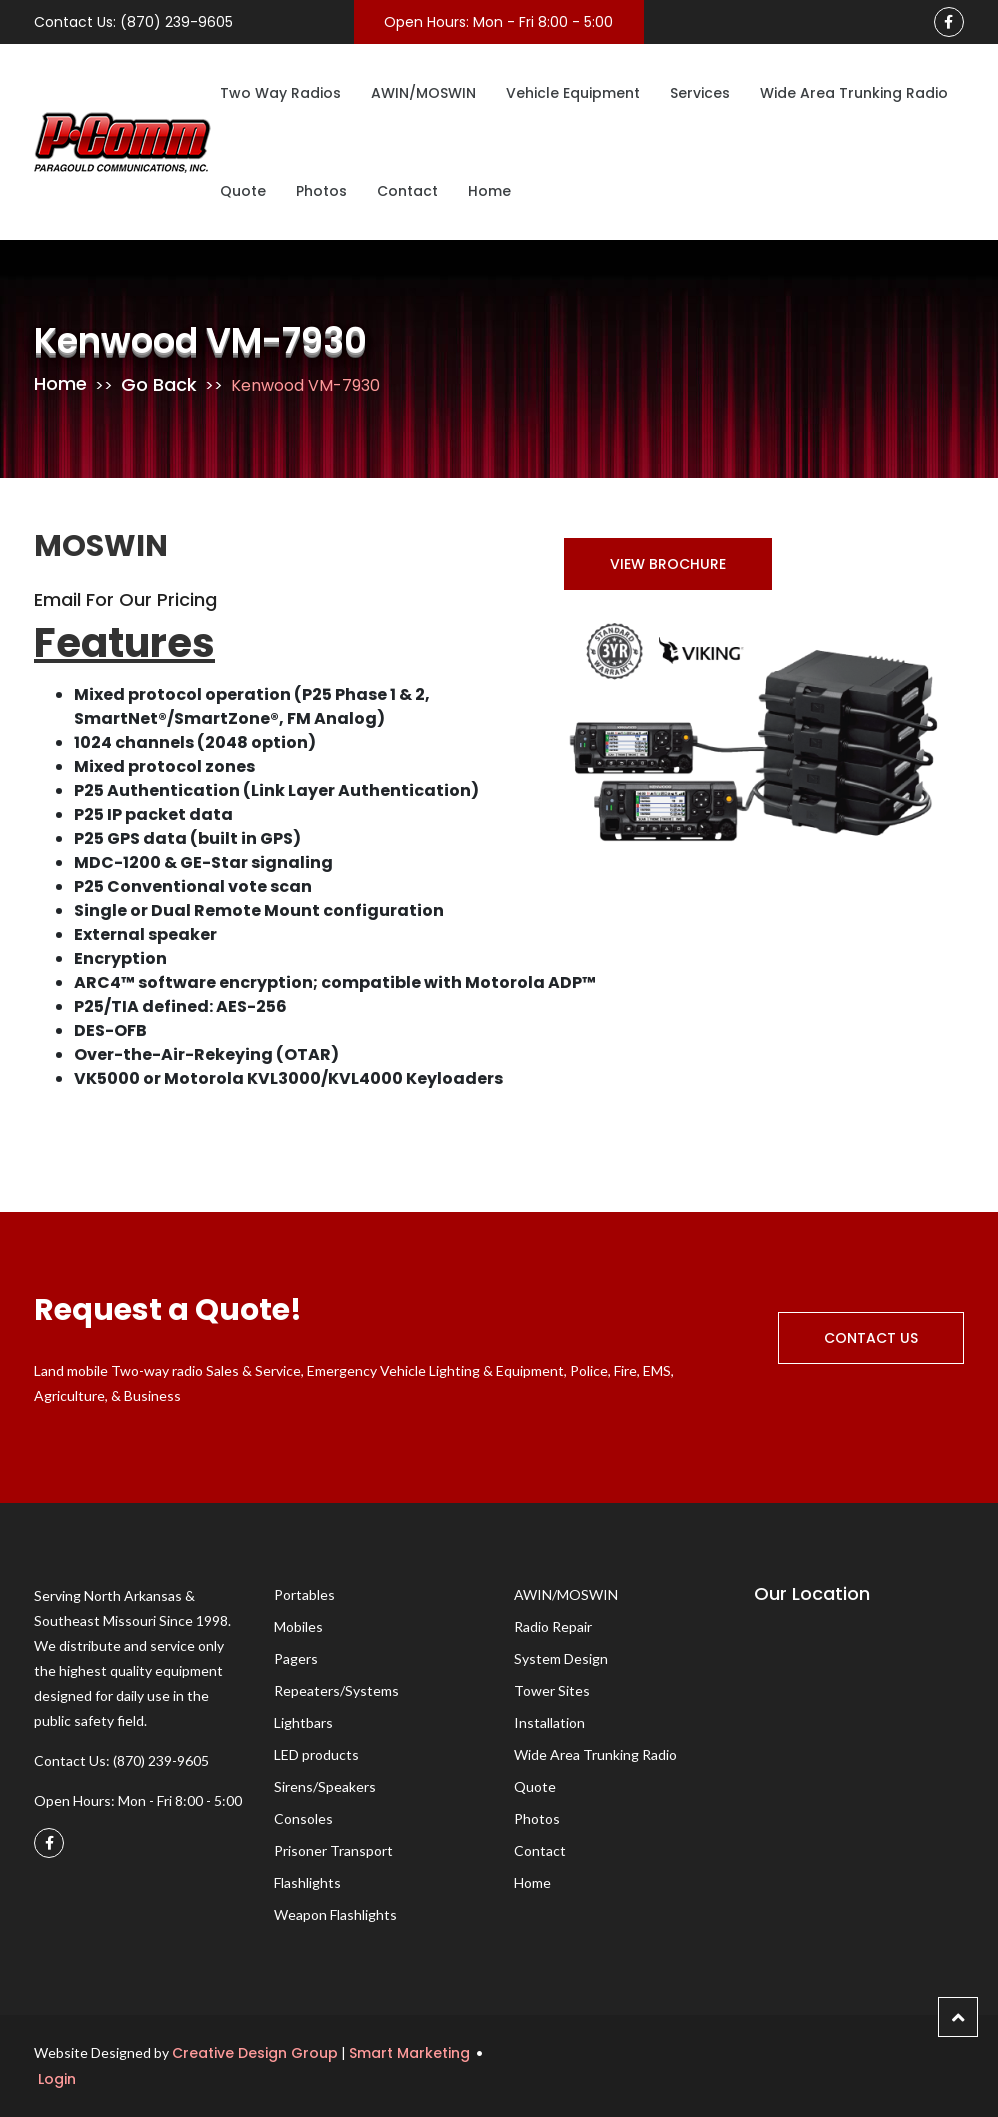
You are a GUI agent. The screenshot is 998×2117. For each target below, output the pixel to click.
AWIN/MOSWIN (423, 93)
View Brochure (668, 564)
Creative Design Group (255, 2053)
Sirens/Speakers (325, 1786)
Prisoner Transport (333, 1850)
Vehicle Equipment (573, 93)
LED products (316, 1754)
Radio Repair (553, 1626)
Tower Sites (552, 1690)
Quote (243, 191)
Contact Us (871, 1338)
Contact (407, 191)
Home (489, 191)
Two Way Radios (280, 93)
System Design (561, 1658)
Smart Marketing (409, 2053)
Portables (304, 1594)
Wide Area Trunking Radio (854, 93)
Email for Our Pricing (125, 599)
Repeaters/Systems (336, 1690)
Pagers (296, 1658)
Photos (321, 191)
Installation (549, 1722)
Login (55, 2079)
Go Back (159, 384)
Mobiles (298, 1626)
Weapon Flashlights (335, 1914)
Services (700, 93)
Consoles (303, 1818)
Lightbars (303, 1722)
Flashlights (307, 1882)
